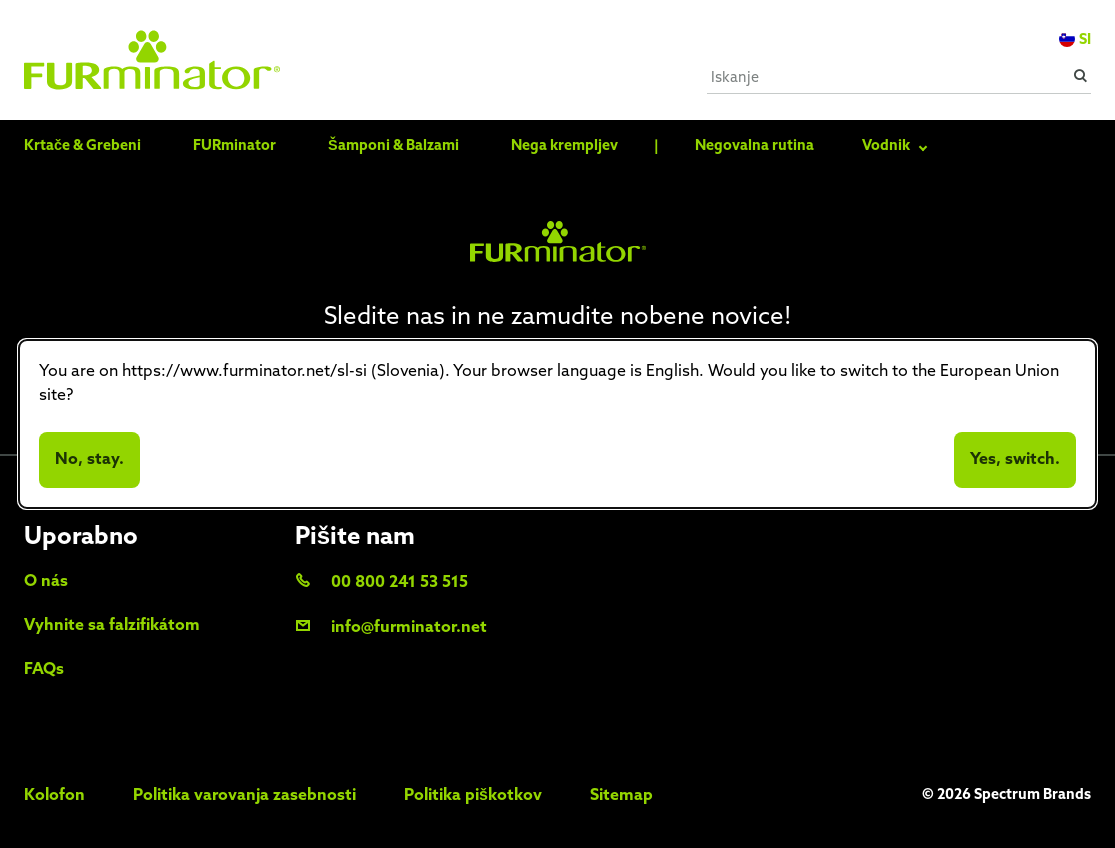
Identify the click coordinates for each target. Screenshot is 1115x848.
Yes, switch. (1015, 460)
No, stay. (89, 460)
